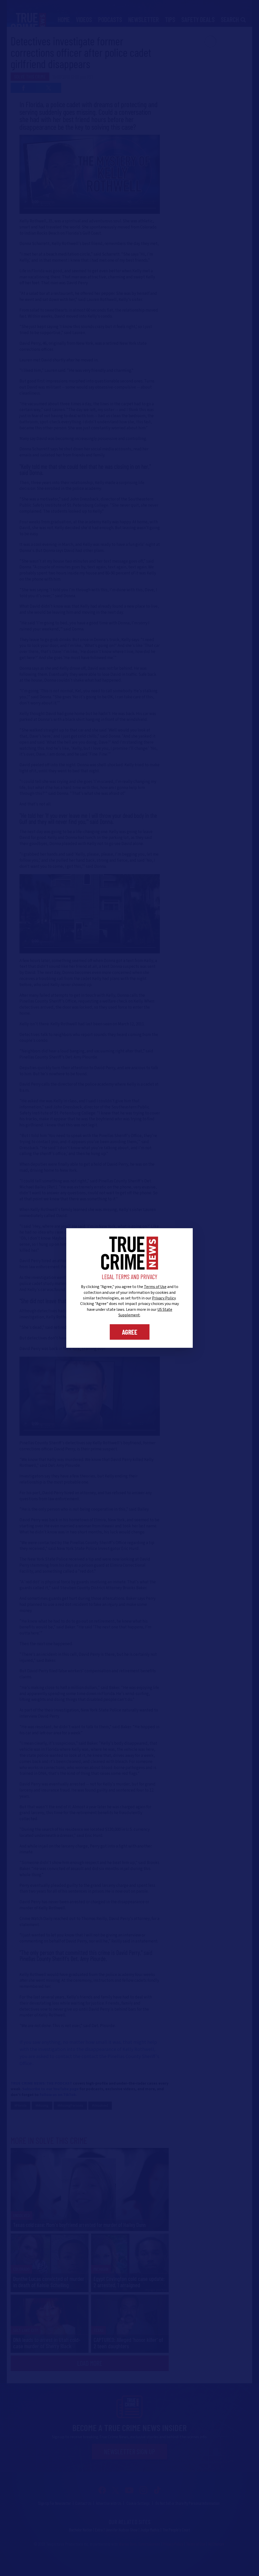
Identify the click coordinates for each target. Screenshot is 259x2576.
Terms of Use (155, 1287)
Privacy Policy (164, 1298)
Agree (129, 1332)
